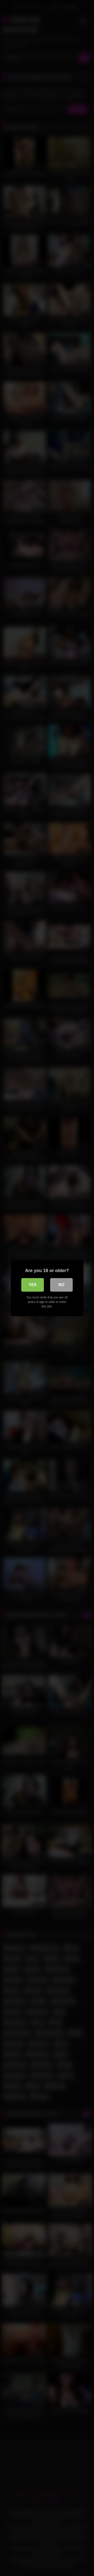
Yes (33, 1285)
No (61, 1285)
